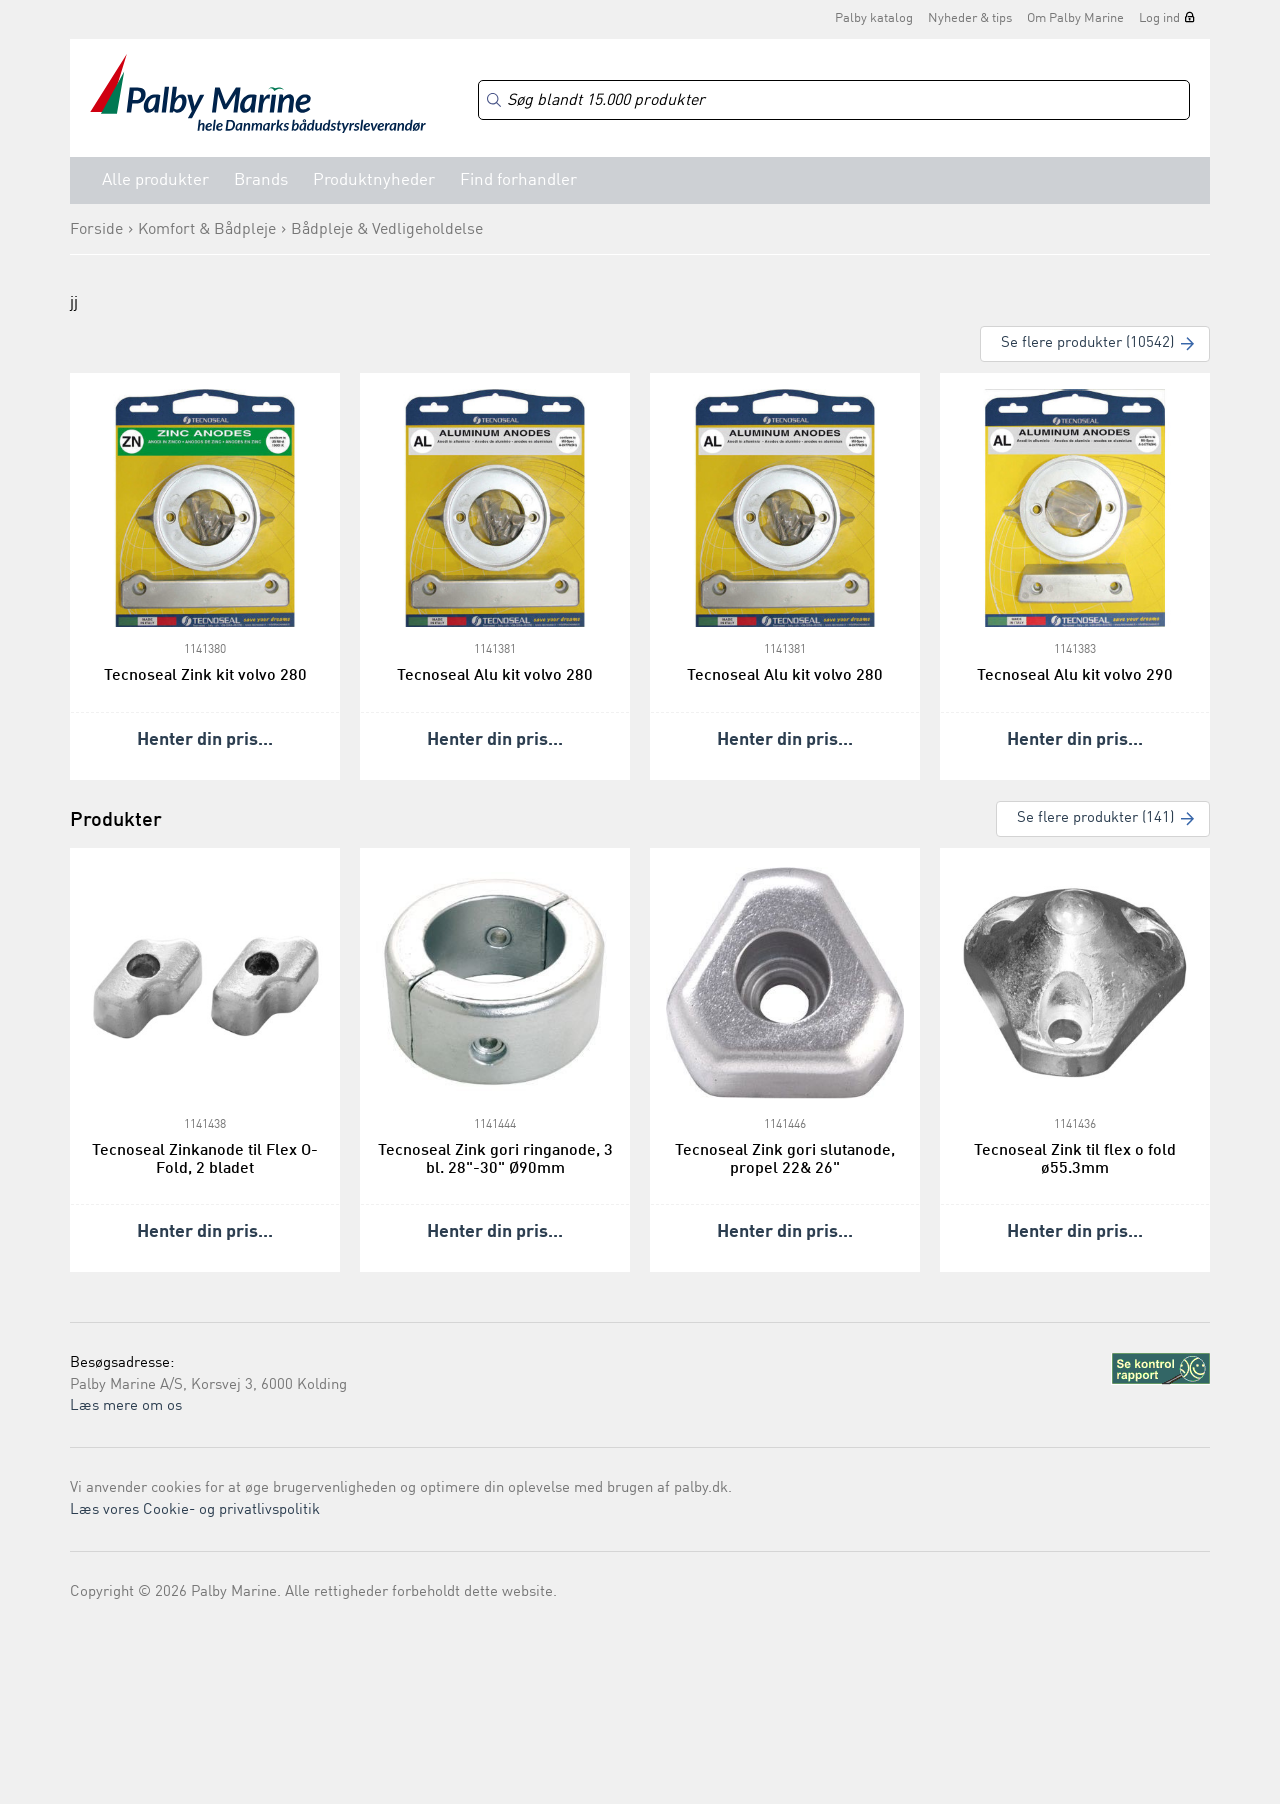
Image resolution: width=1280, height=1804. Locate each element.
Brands (261, 180)
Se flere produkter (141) (1095, 818)
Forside (96, 230)
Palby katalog (874, 18)
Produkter (116, 821)
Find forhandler (518, 180)
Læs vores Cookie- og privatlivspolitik (195, 1510)
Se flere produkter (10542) (1087, 343)
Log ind (1159, 18)
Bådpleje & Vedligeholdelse (387, 230)
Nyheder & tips (970, 18)
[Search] (834, 100)
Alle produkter (155, 180)
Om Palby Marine (1075, 18)
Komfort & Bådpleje (207, 230)
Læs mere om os (126, 1406)
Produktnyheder (374, 180)
